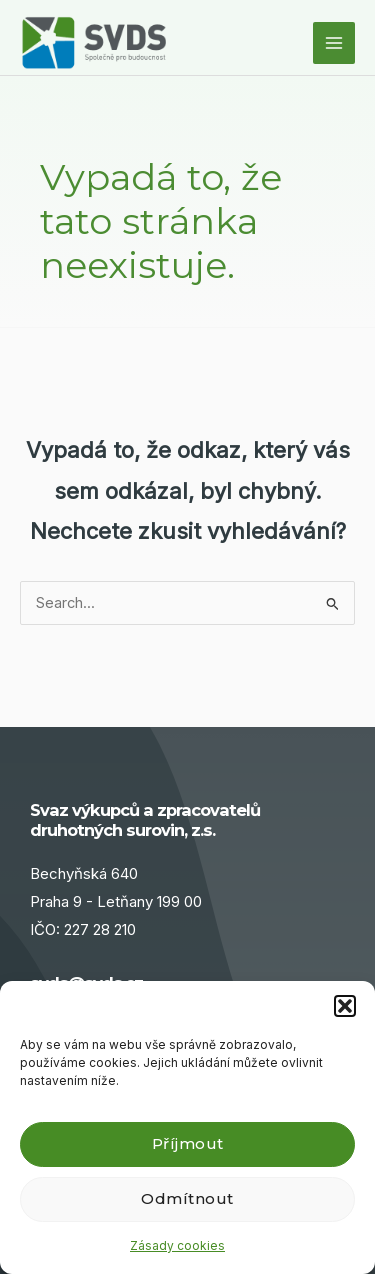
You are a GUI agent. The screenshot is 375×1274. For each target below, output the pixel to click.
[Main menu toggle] (334, 43)
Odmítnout (187, 1198)
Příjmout (188, 1143)
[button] (345, 1006)
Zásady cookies (177, 1245)
